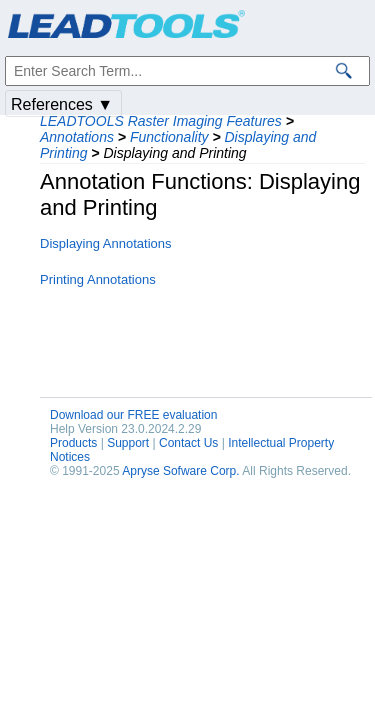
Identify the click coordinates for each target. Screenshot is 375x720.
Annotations (77, 137)
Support (128, 443)
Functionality (169, 137)
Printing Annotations (98, 279)
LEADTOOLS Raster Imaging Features (161, 121)
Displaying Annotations (106, 243)
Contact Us (188, 443)
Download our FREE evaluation (133, 415)
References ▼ (62, 104)
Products (73, 443)
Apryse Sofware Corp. (180, 471)
